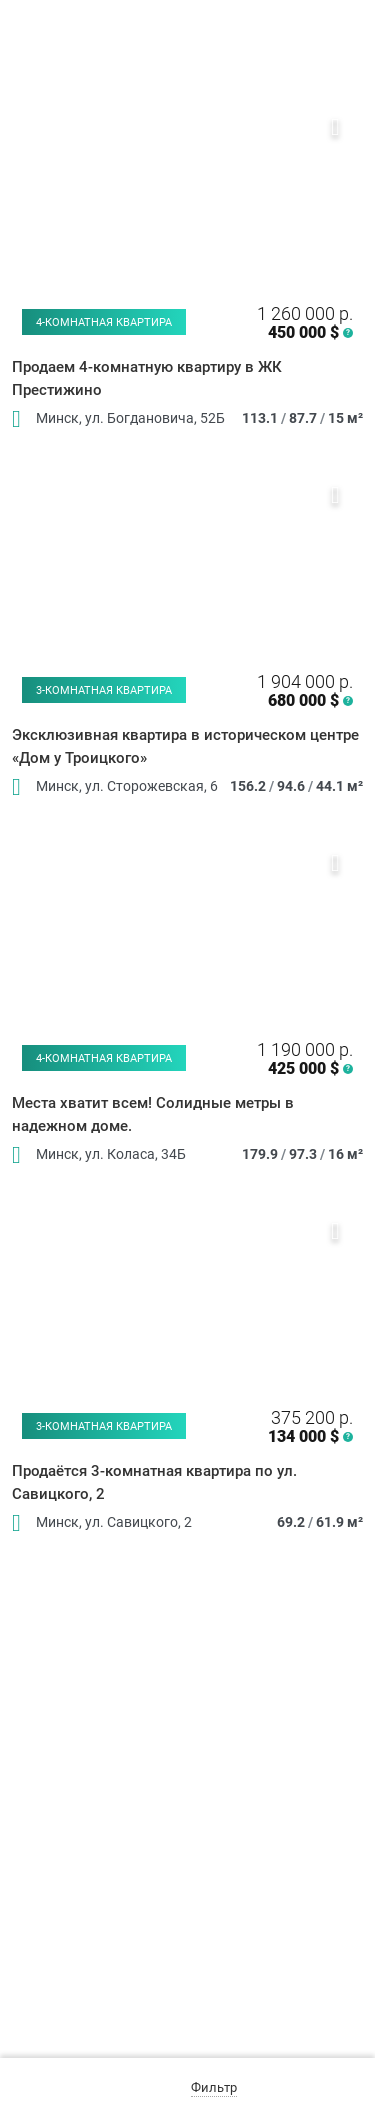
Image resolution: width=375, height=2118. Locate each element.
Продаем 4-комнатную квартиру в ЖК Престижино (147, 378)
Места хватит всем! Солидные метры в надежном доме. (153, 1114)
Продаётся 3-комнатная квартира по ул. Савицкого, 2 (154, 1482)
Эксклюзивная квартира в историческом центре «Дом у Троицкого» (185, 746)
